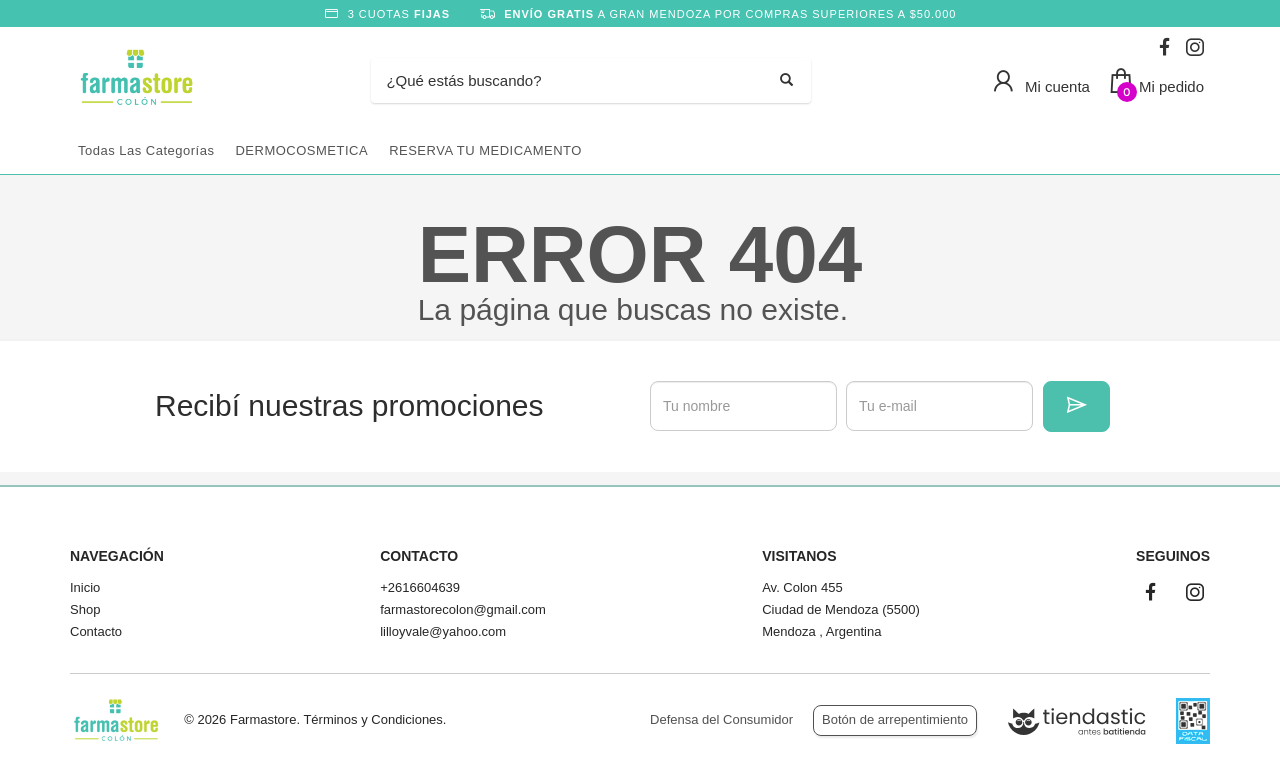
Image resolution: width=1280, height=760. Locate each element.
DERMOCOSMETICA (301, 150)
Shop (85, 609)
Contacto (96, 631)
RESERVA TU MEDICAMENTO (485, 150)
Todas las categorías (146, 150)
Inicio (85, 587)
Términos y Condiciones (372, 719)
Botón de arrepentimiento (895, 719)
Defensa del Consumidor (721, 719)
